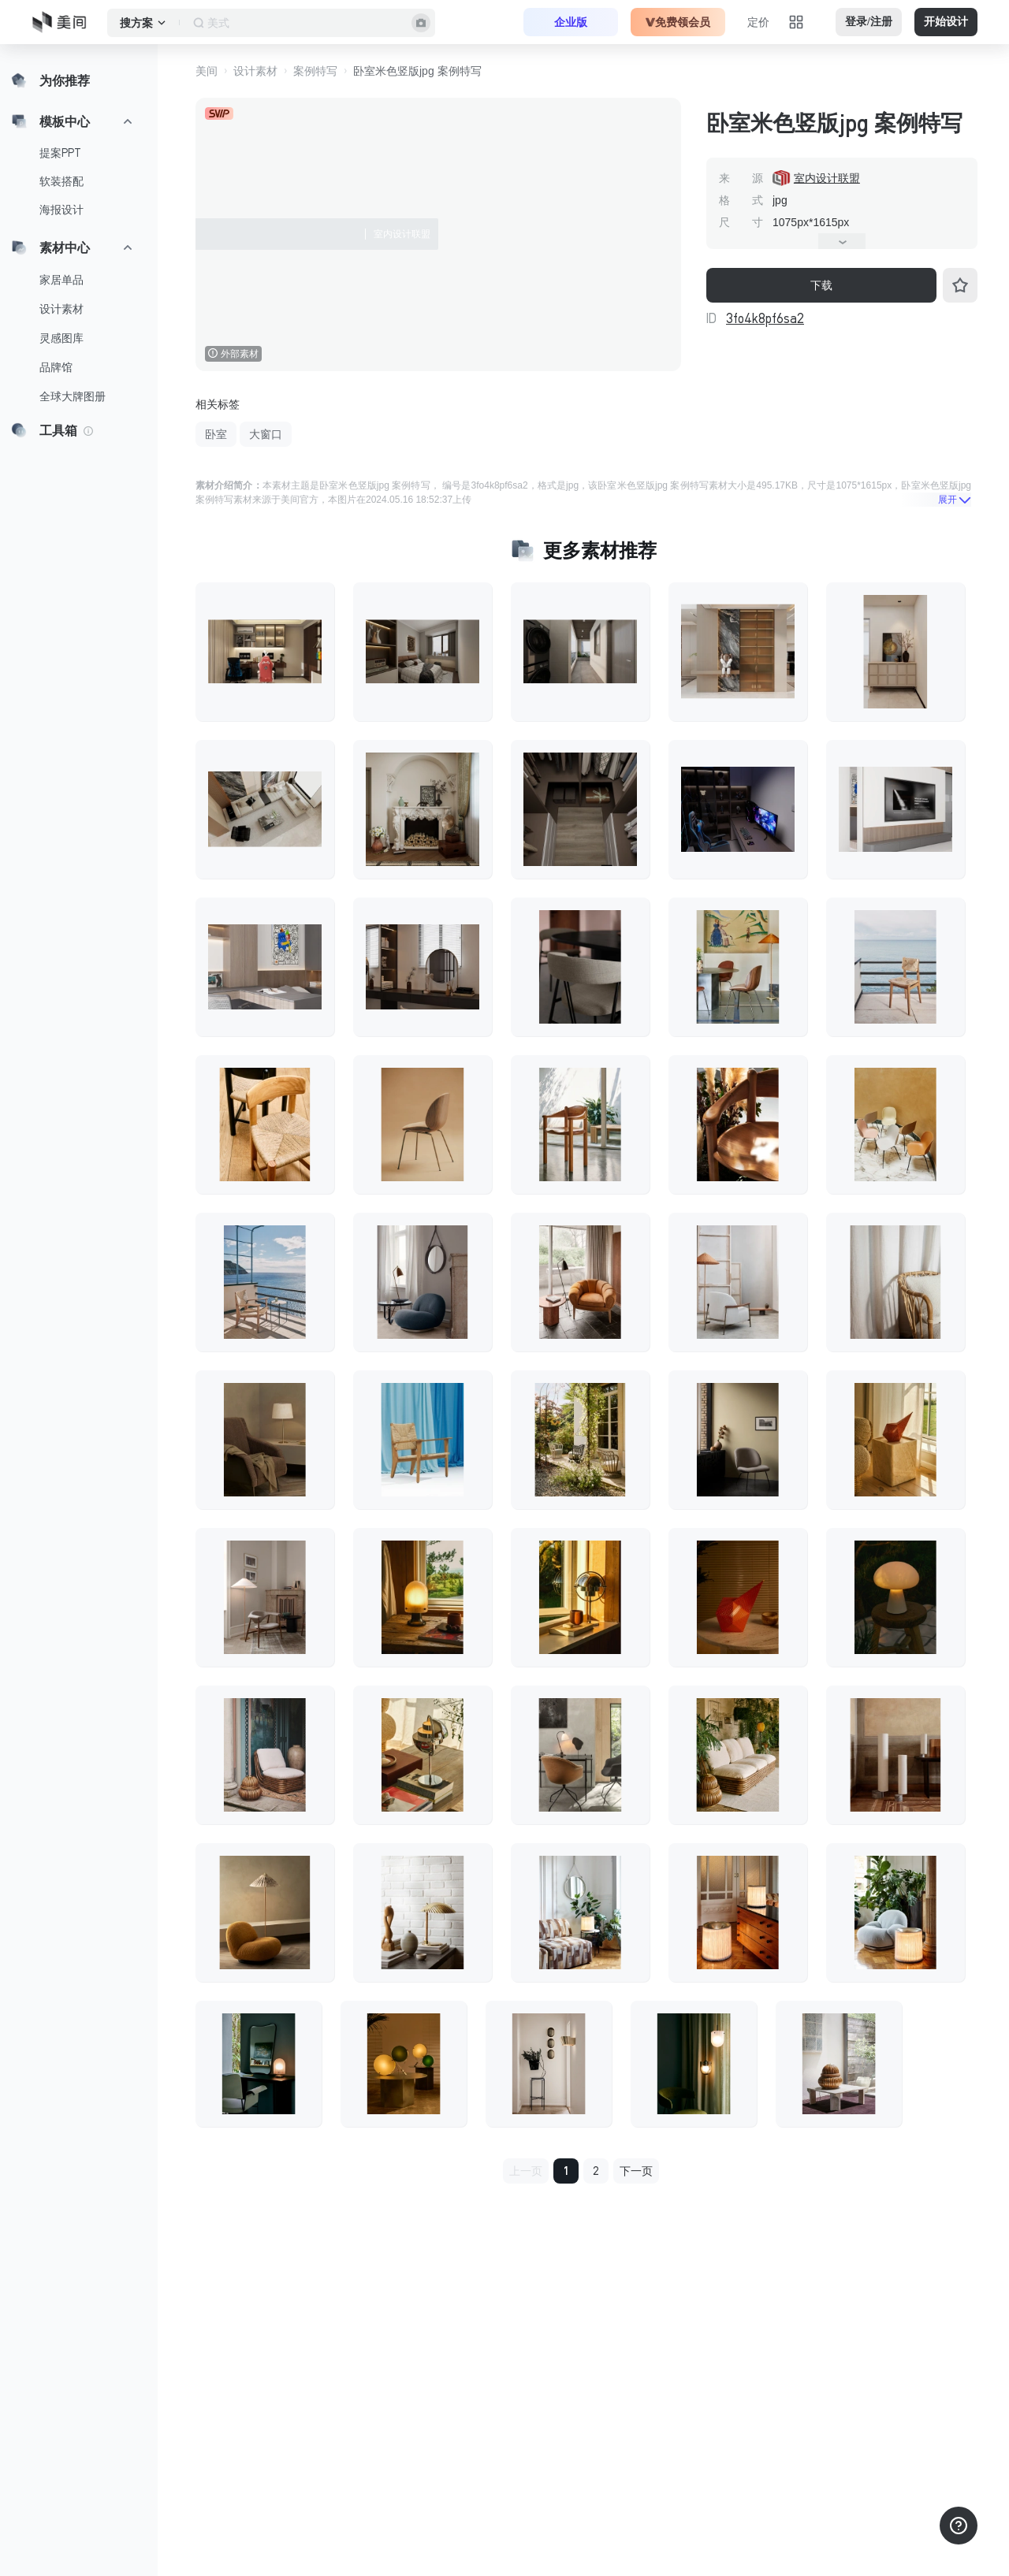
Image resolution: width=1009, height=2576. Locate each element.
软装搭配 (61, 181)
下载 (821, 285)
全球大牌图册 (72, 396)
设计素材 (61, 309)
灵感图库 (61, 338)
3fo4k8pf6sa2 (765, 318)
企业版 (570, 22)
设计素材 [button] (255, 71)
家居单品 (61, 280)
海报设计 (61, 209)
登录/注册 (868, 22)
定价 (758, 22)
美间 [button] (206, 71)
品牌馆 (56, 367)
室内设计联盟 (827, 178)
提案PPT (60, 153)
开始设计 (946, 22)
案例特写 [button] (315, 71)
